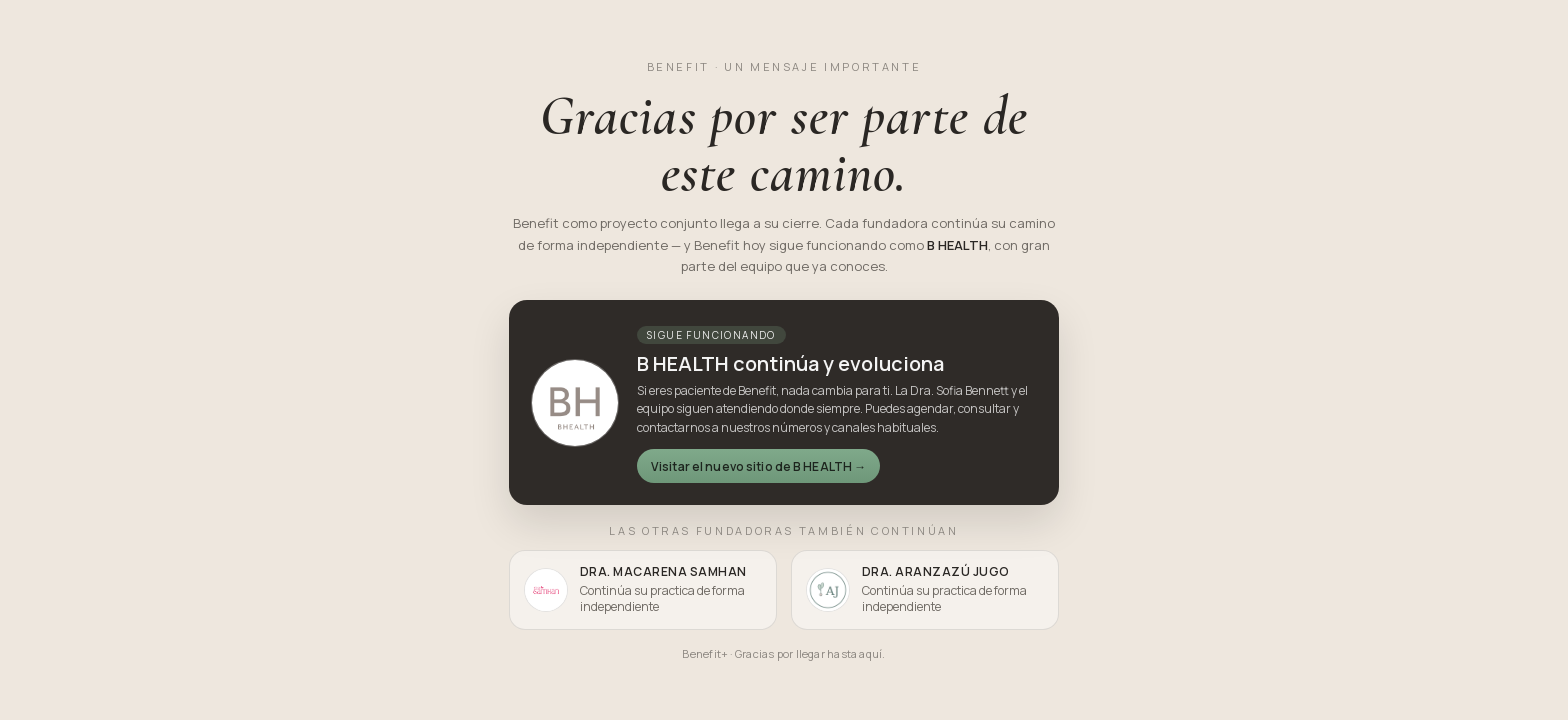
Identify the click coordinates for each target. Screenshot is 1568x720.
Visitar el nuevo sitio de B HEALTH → (758, 466)
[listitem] (643, 590)
